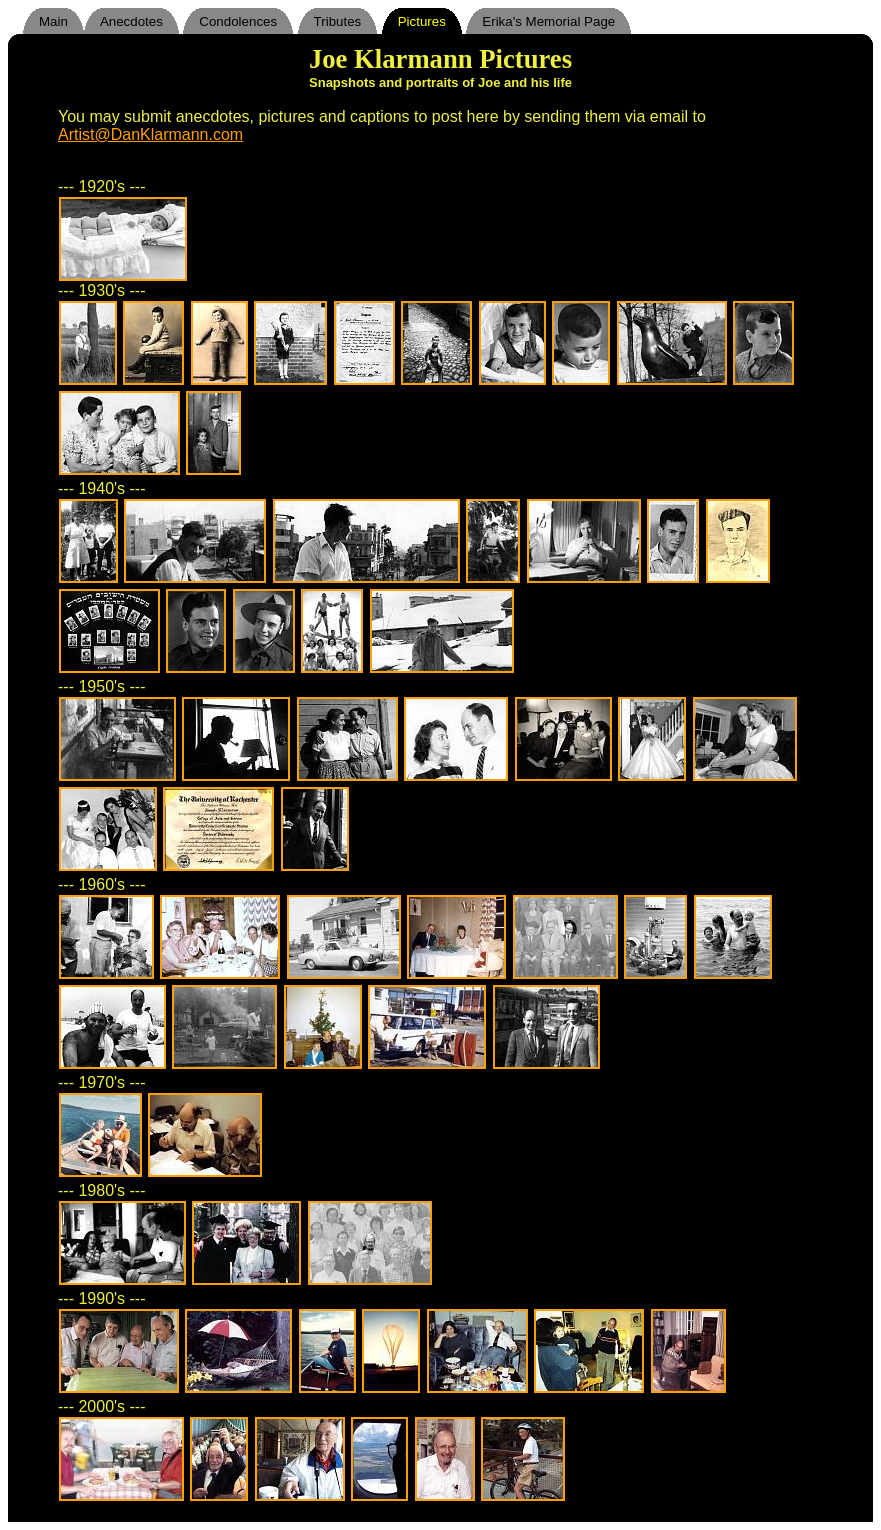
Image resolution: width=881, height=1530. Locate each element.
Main (53, 21)
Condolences (238, 21)
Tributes (338, 21)
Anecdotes (131, 21)
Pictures (422, 21)
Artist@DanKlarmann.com (150, 134)
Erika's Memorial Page (548, 21)
